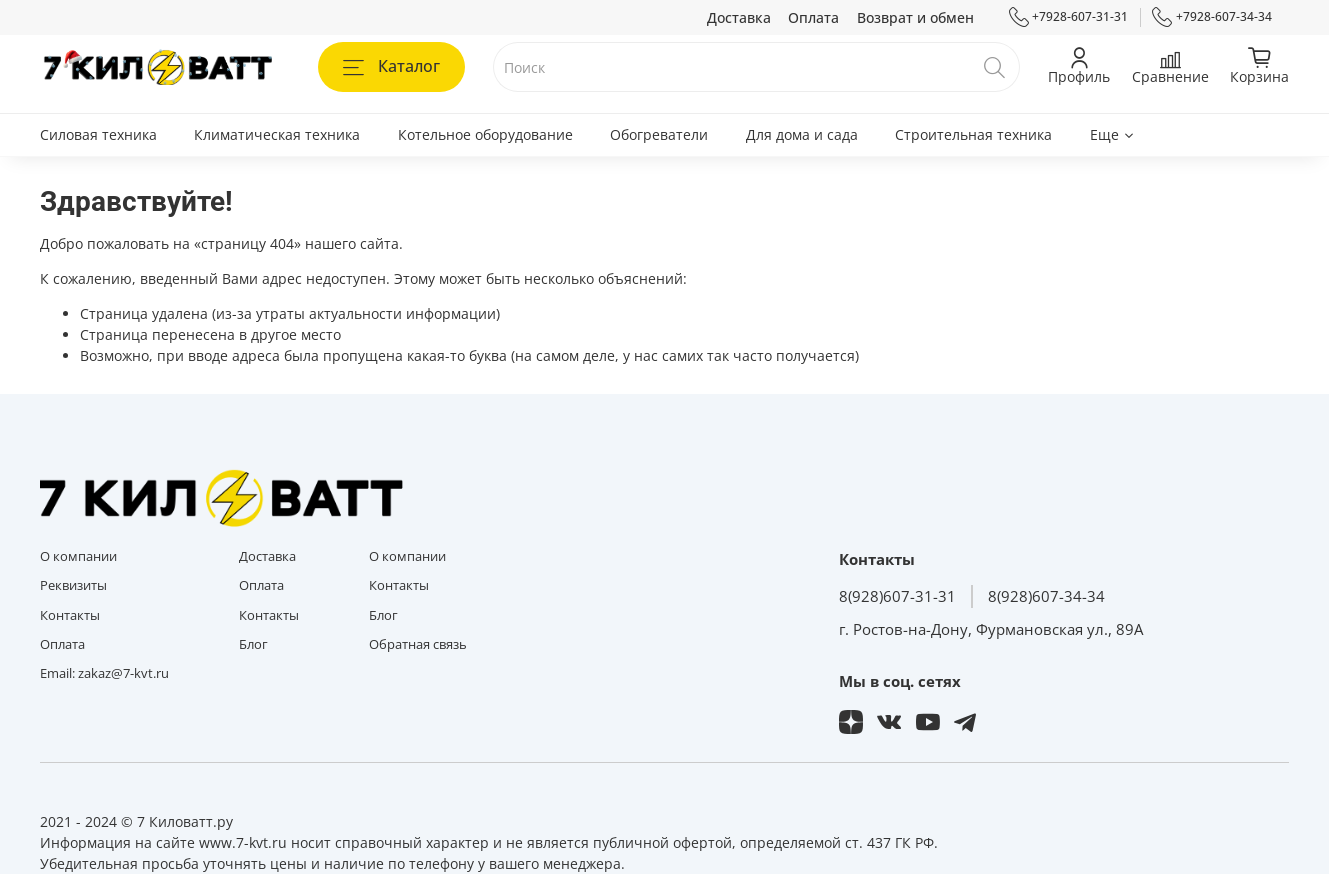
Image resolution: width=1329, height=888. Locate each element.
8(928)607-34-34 (1046, 596)
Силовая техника (98, 134)
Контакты (70, 615)
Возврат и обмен (915, 17)
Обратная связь (418, 644)
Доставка (739, 17)
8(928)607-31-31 (897, 596)
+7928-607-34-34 (1212, 17)
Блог (253, 644)
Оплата (813, 17)
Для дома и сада (802, 134)
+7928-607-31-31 (1069, 17)
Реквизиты (73, 585)
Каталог (391, 66)
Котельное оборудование (485, 134)
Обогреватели (659, 134)
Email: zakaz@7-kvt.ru (104, 673)
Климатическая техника (277, 134)
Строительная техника (973, 134)
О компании (78, 556)
